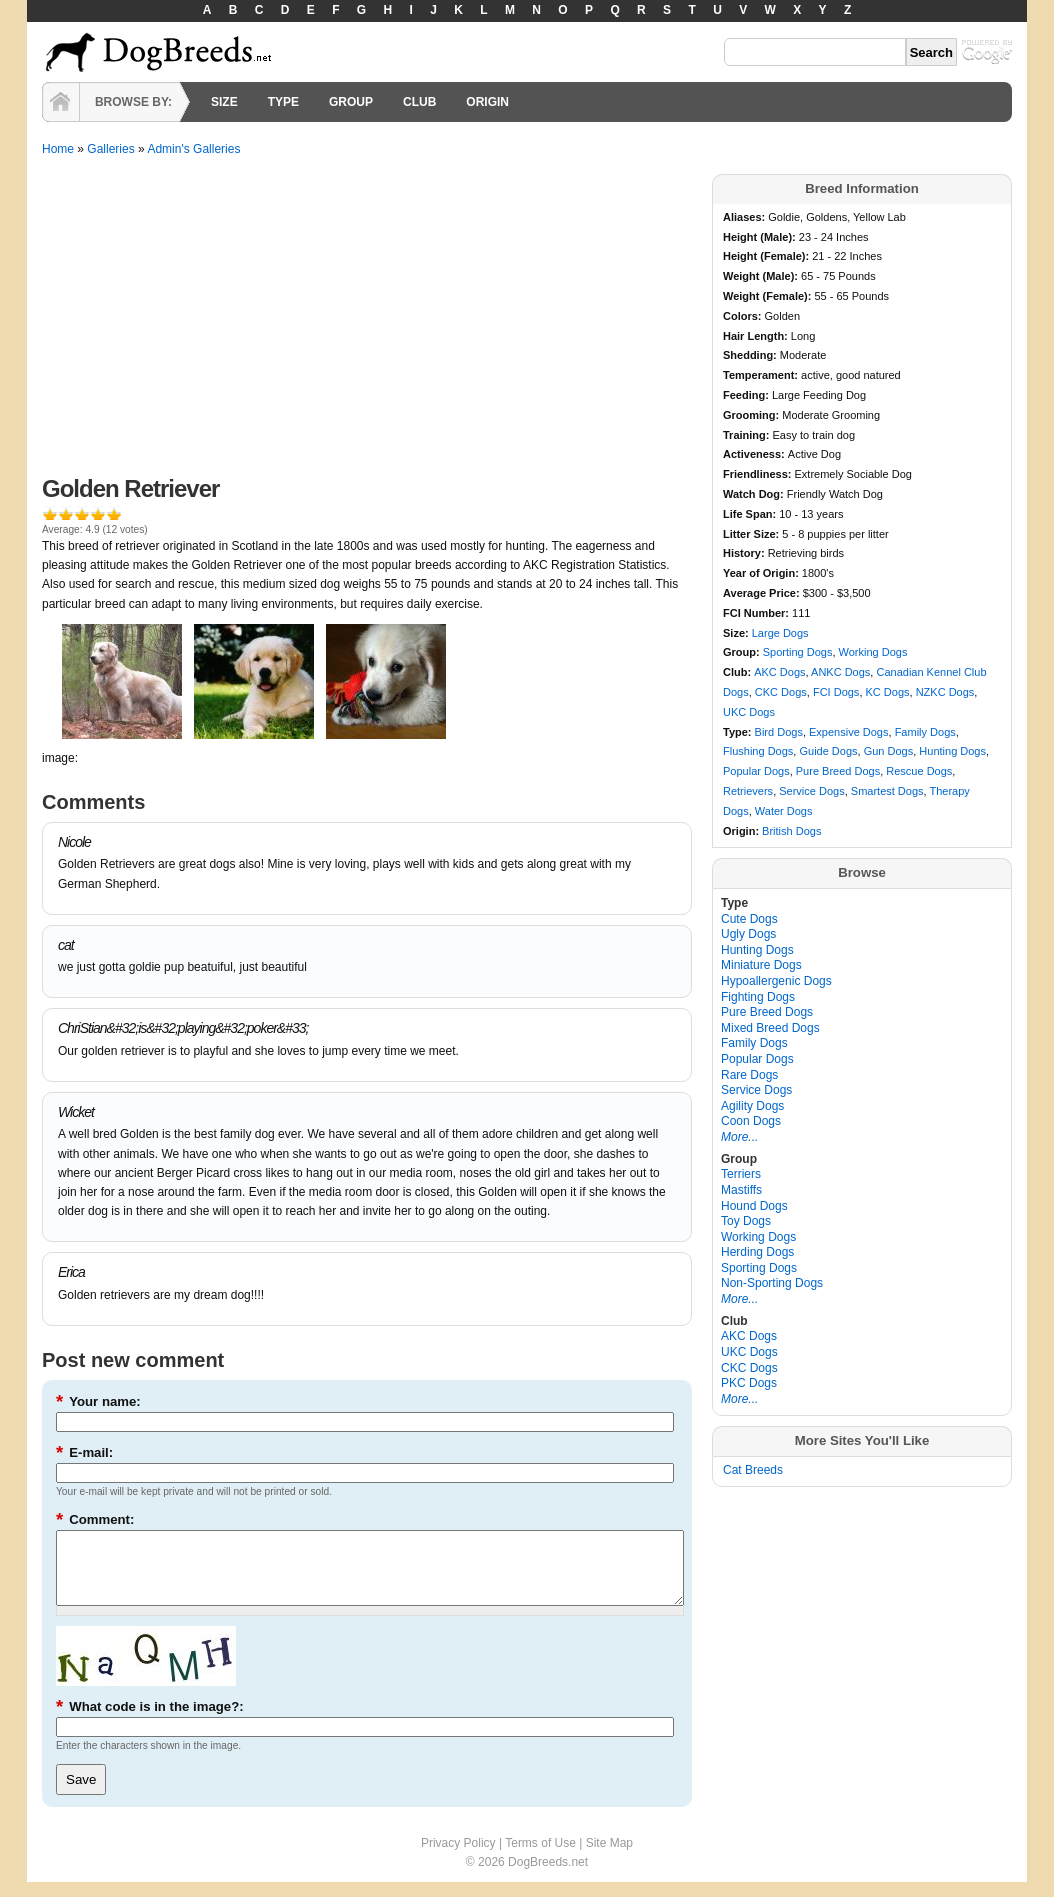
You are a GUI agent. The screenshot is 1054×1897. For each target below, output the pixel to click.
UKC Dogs (749, 712)
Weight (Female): (768, 296)
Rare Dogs (749, 1075)
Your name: (98, 1401)
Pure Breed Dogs (838, 771)
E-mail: (84, 1452)
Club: (738, 672)
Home (58, 149)
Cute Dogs (749, 919)
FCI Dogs (836, 692)
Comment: (95, 1519)
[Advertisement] (367, 324)
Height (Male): (761, 237)
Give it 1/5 (50, 513)
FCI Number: (757, 613)
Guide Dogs (828, 751)
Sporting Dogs (798, 652)
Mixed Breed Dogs (770, 1028)
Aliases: (745, 217)
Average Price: (763, 593)
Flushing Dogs (758, 751)
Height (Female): (767, 256)
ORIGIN (487, 102)
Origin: (742, 831)
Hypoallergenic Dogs (776, 981)
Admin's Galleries (193, 149)
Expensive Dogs (849, 732)
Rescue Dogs (919, 771)
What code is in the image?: (150, 1721)
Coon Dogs (751, 1121)
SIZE (224, 102)
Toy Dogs (746, 1221)
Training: (748, 435)
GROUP (351, 102)
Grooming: (752, 415)
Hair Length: (757, 336)
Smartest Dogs (887, 791)
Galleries (110, 149)
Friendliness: (759, 474)
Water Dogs (784, 811)
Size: (737, 633)
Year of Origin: (762, 573)
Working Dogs (873, 652)
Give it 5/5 (113, 513)
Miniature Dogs (761, 965)
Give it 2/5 (66, 513)
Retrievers (748, 791)
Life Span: (751, 514)
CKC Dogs (781, 692)
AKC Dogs (779, 672)
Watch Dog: (755, 494)
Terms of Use (540, 1858)
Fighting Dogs (758, 997)
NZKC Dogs (945, 692)
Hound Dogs (754, 1206)
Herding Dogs (757, 1252)
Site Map (609, 1858)
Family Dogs (925, 732)
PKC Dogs (749, 1383)
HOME (61, 102)
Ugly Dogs (748, 934)
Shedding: (751, 355)
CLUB (419, 102)
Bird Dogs (779, 732)
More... (739, 1137)
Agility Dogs (752, 1106)
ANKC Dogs (840, 672)
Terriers (741, 1174)
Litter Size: (752, 534)
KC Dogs (888, 692)
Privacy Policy (458, 1858)
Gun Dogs (889, 751)
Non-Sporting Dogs (772, 1283)
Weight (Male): (762, 276)
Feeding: (747, 395)
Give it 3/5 (82, 513)
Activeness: (755, 454)
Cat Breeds (753, 1470)
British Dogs (791, 831)
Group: (743, 652)
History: (745, 553)
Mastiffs (741, 1190)
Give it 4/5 (98, 513)
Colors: (744, 316)
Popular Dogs (756, 771)
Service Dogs (811, 791)
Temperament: (762, 375)
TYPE (283, 102)
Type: (739, 732)
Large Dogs (780, 633)
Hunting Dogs (952, 751)
